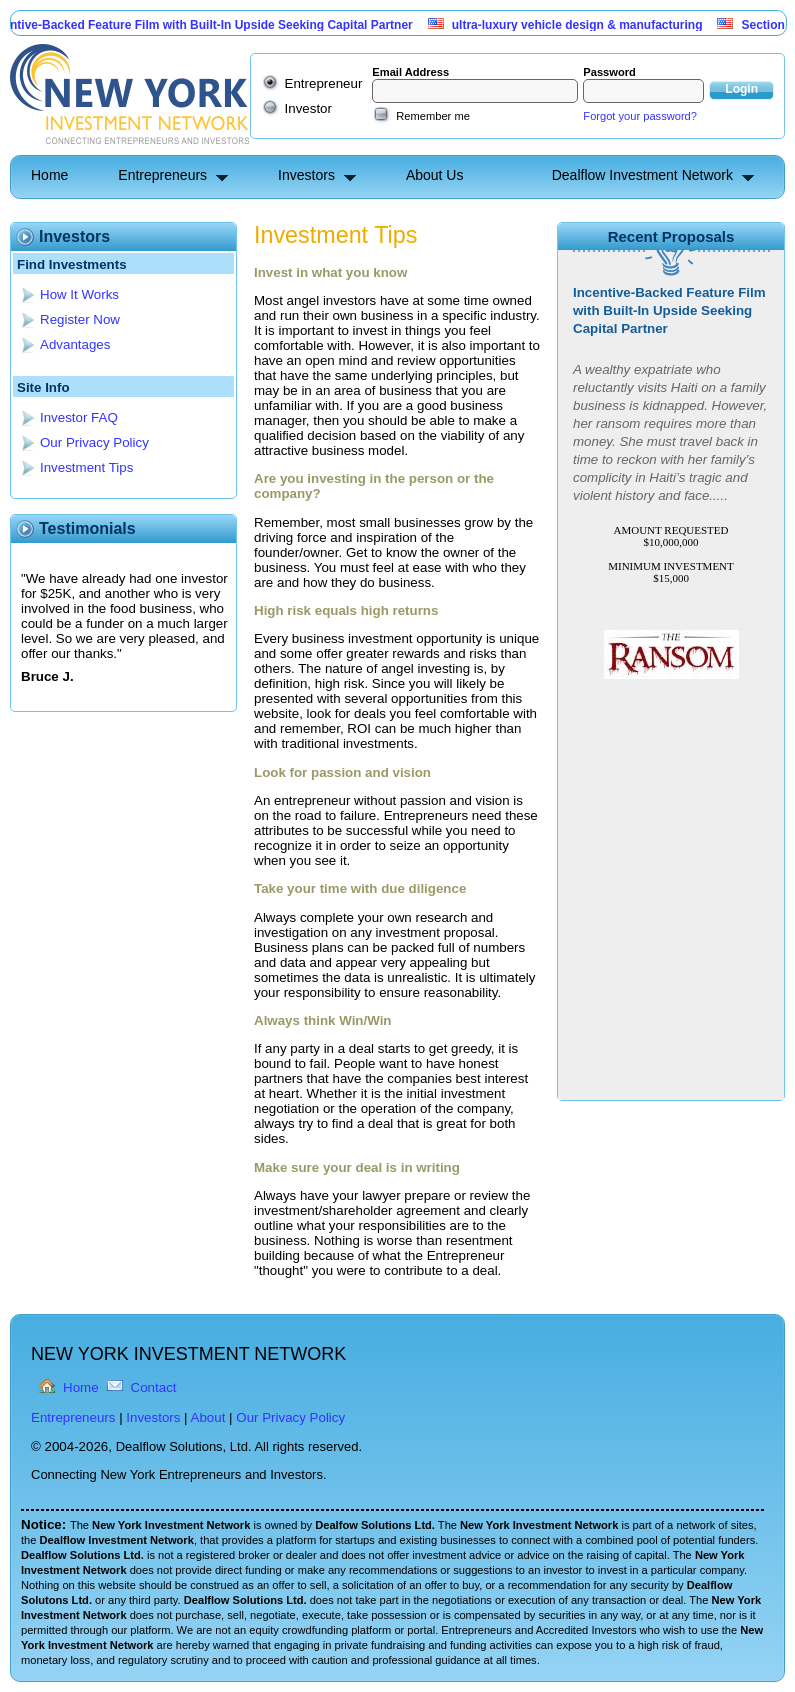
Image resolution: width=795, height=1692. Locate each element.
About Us (435, 175)
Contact (154, 1387)
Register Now (80, 319)
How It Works (79, 294)
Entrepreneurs (162, 175)
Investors (306, 175)
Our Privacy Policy (94, 442)
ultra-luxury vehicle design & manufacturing (582, 25)
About (208, 1417)
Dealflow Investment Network (642, 175)
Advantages (75, 344)
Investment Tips (86, 467)
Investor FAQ (79, 417)
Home (49, 175)
